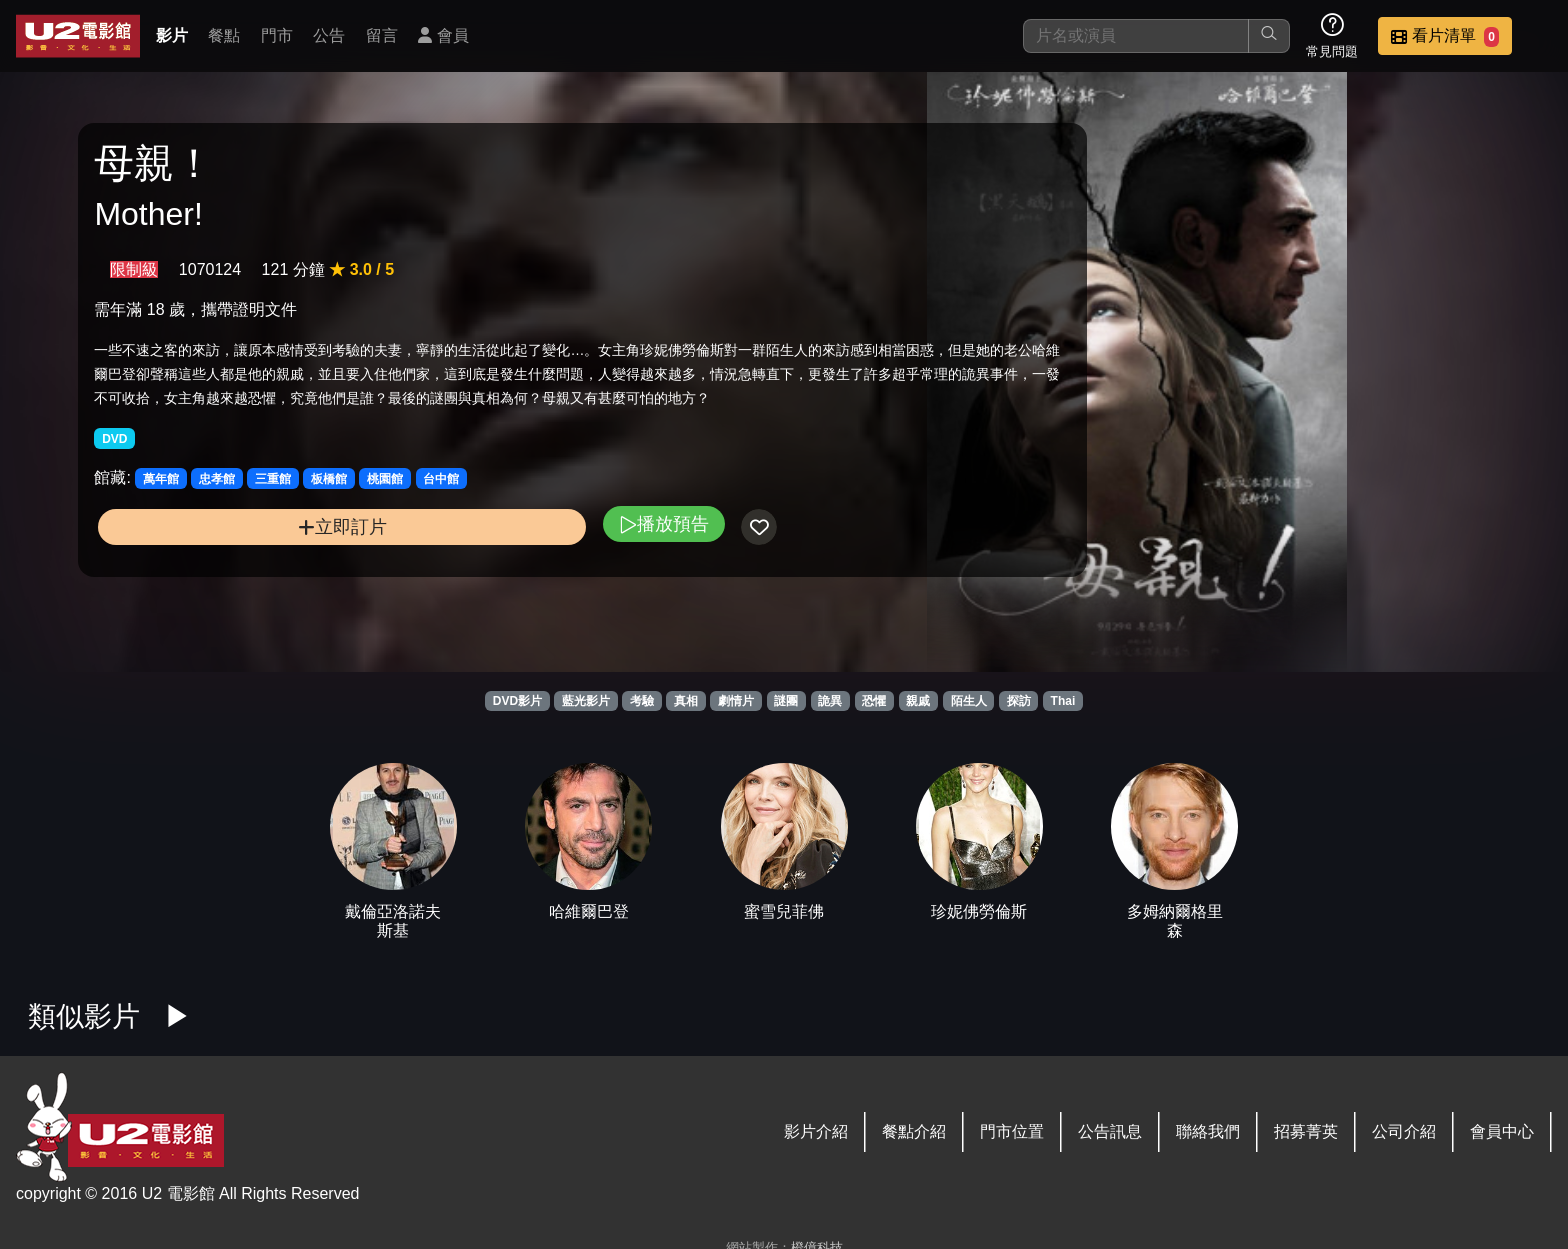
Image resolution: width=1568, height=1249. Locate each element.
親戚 (918, 701)
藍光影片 (586, 701)
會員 (443, 35)
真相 (686, 701)
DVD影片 (517, 701)
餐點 (224, 35)
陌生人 (969, 701)
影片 (172, 35)
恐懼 (874, 701)
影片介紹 (816, 1131)
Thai (1063, 701)
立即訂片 (266, 564)
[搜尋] (1136, 36)
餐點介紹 (914, 1131)
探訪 (1019, 701)
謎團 (786, 701)
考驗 (642, 701)
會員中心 (1502, 1131)
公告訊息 (1110, 1131)
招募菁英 (1306, 1131)
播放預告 (513, 561)
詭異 (830, 701)
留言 (382, 35)
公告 (329, 35)
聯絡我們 (1208, 1131)
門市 (277, 35)
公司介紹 (1404, 1131)
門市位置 (1012, 1131)
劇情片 (736, 701)
